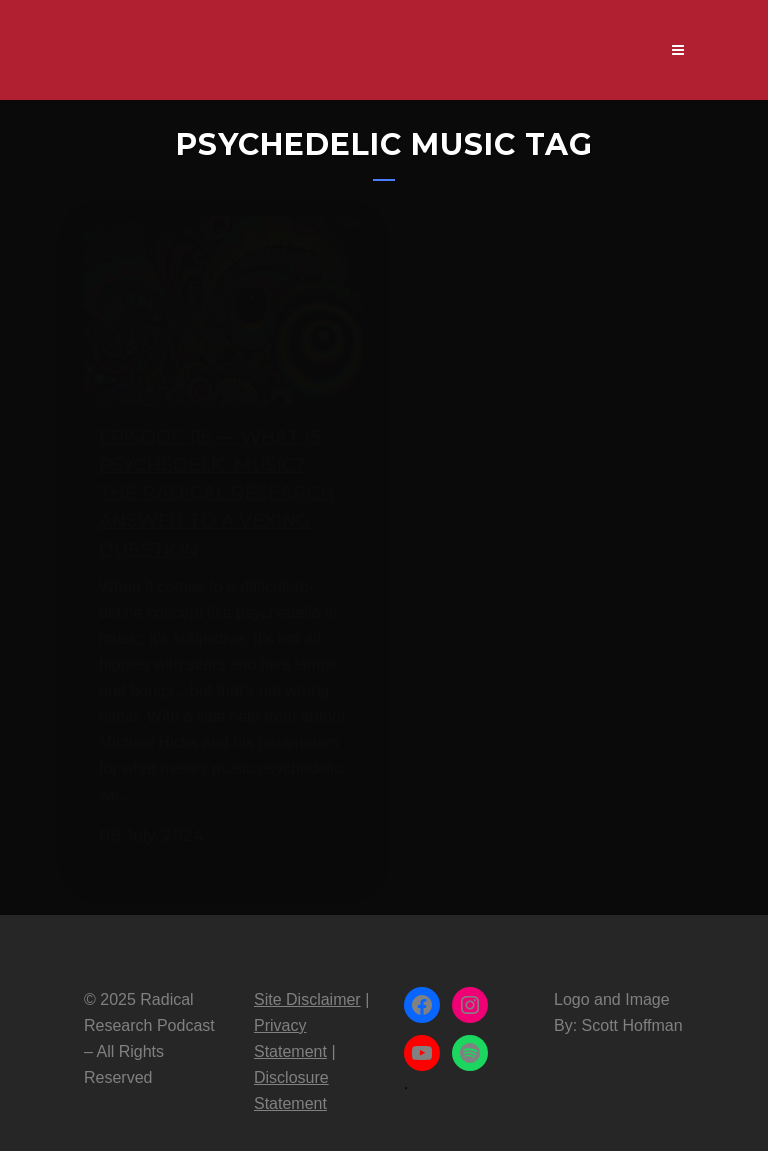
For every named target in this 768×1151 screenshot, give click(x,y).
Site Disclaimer (307, 981)
